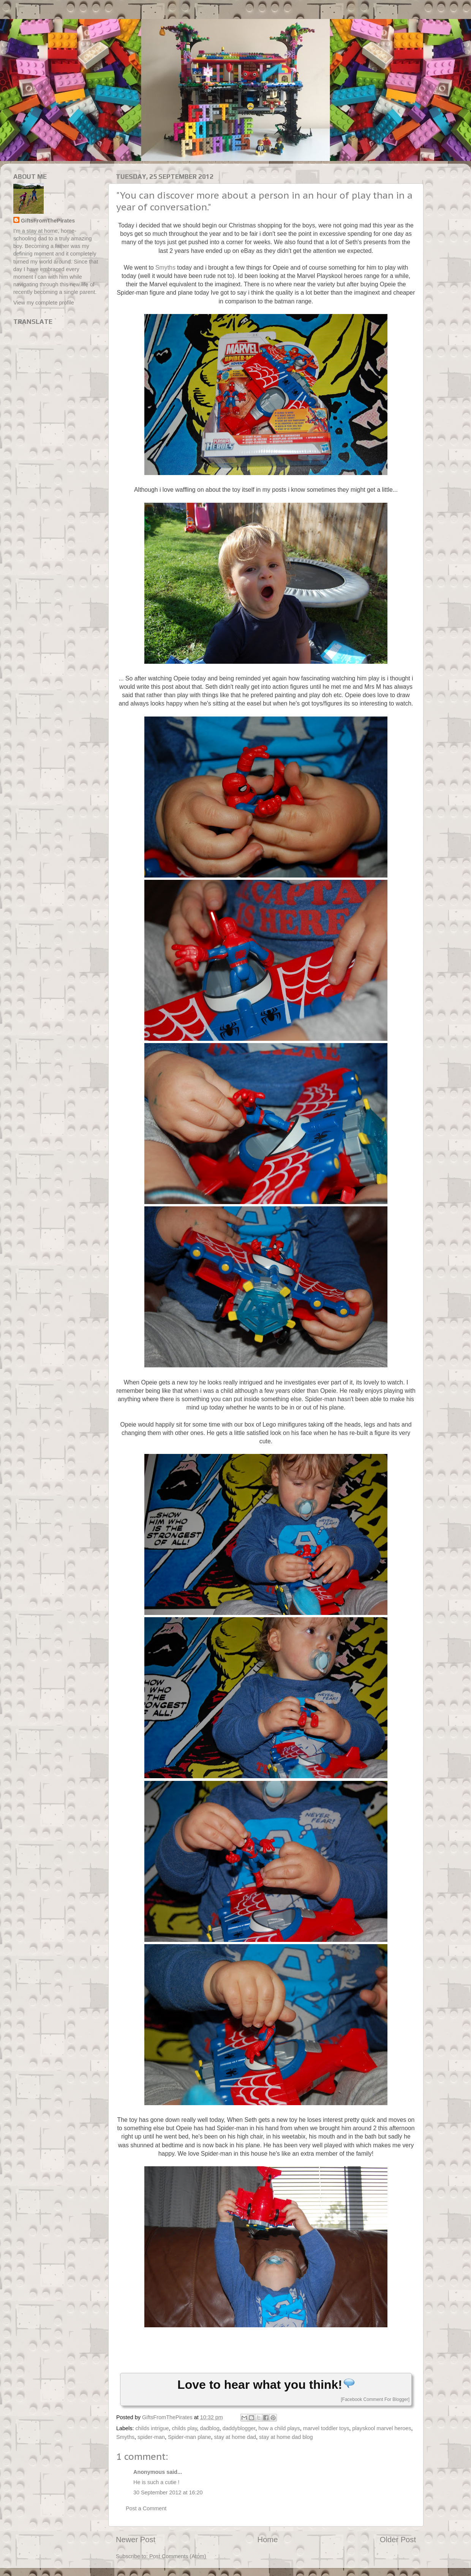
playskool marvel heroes (381, 2428)
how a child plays (279, 2428)
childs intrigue (152, 2428)
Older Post (398, 2539)
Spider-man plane (189, 2437)
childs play (184, 2428)
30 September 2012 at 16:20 (167, 2492)
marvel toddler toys (326, 2428)
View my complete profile (43, 303)
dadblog (210, 2428)
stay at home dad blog (286, 2437)
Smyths (165, 267)
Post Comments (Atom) (177, 2556)
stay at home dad (235, 2437)
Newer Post (135, 2539)
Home (268, 2539)
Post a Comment (146, 2508)
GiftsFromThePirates (48, 221)
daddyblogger (239, 2428)
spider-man (151, 2437)
